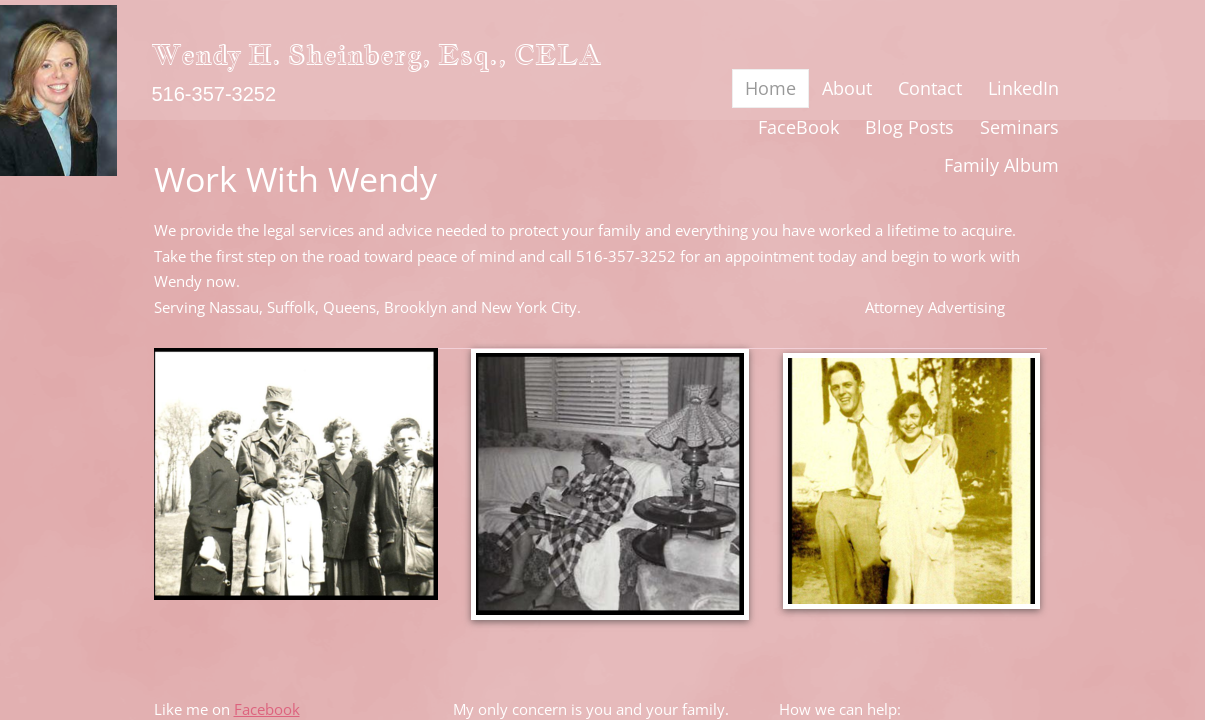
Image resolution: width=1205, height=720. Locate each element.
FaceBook (798, 127)
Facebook (267, 709)
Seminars (1019, 127)
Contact (930, 88)
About (847, 88)
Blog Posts (909, 127)
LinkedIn (1023, 88)
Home (770, 88)
